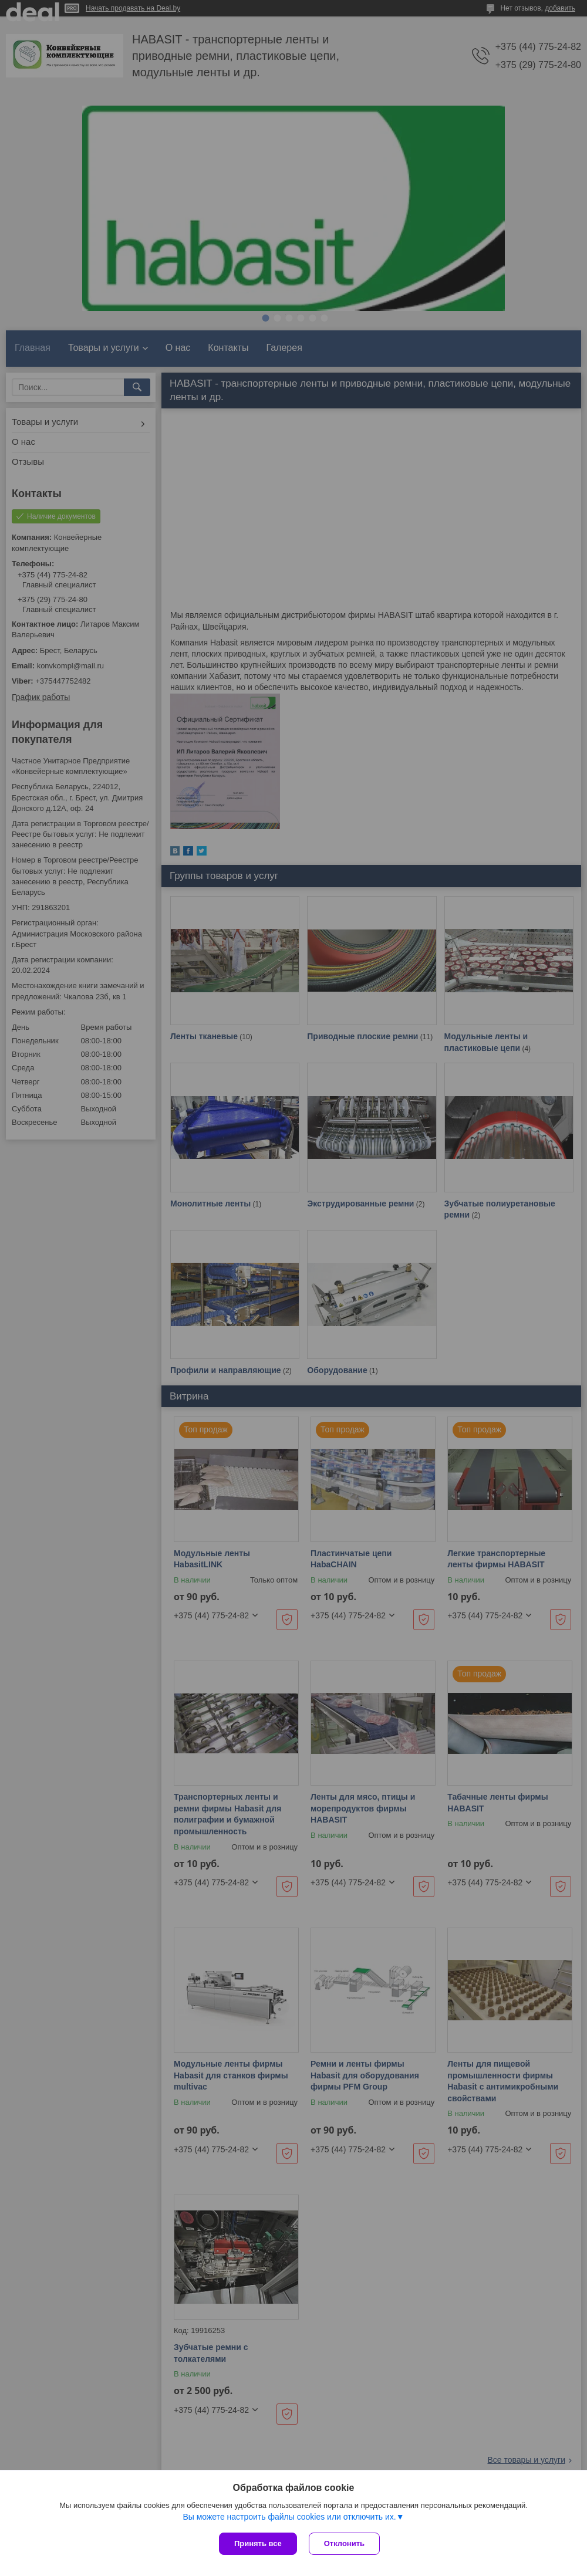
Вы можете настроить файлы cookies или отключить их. (289, 2516)
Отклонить (344, 2543)
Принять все (258, 2543)
